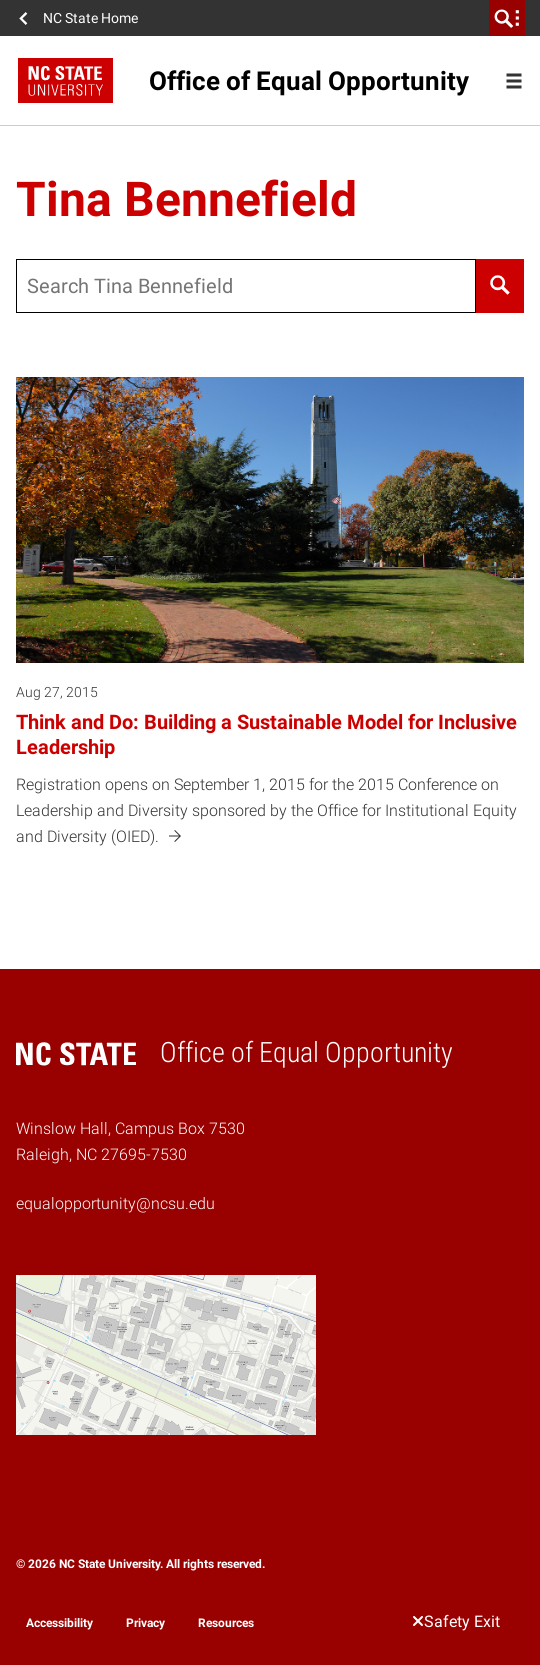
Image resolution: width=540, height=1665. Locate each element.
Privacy (145, 1623)
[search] (507, 18)
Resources (226, 1623)
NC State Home (90, 18)
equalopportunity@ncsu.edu (115, 1203)
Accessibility (59, 1623)
